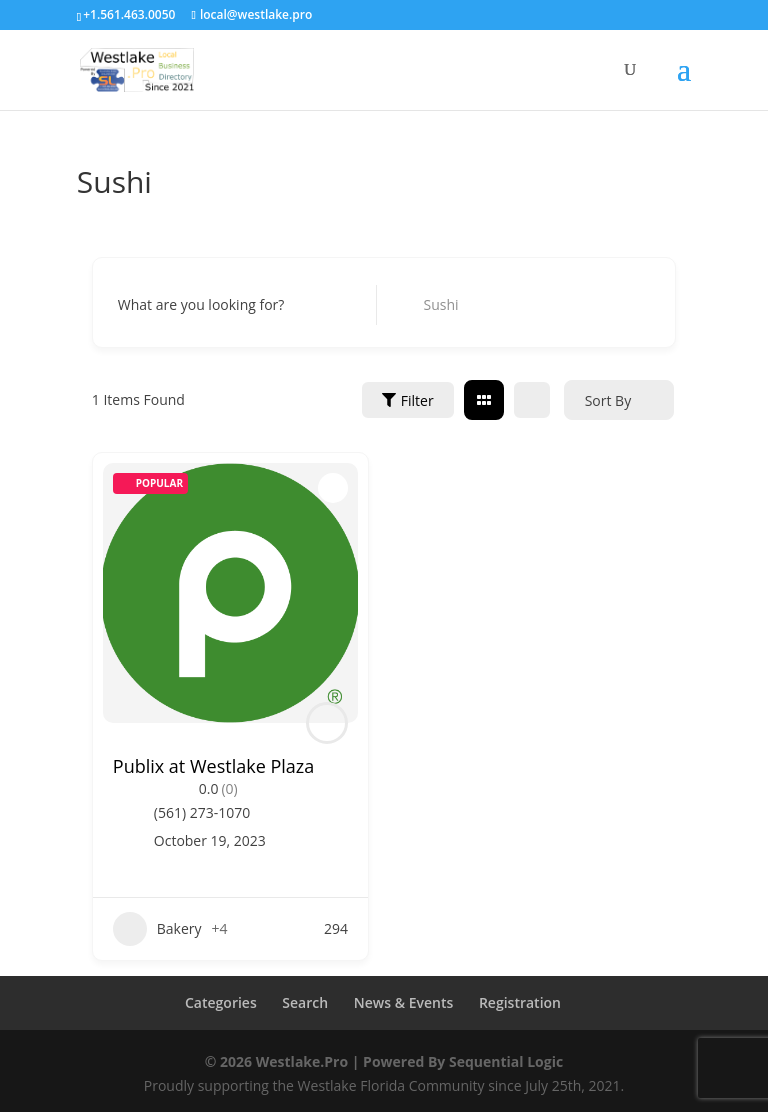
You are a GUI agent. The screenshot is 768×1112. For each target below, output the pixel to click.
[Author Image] (327, 723)
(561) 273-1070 (202, 813)
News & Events (404, 1002)
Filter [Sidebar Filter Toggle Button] (408, 400)
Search (305, 1002)
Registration (520, 1002)
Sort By (608, 400)
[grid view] (484, 400)
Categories (221, 1002)
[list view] (532, 400)
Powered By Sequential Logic (463, 1061)
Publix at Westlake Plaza (213, 766)
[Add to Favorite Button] (333, 488)
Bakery (157, 929)
